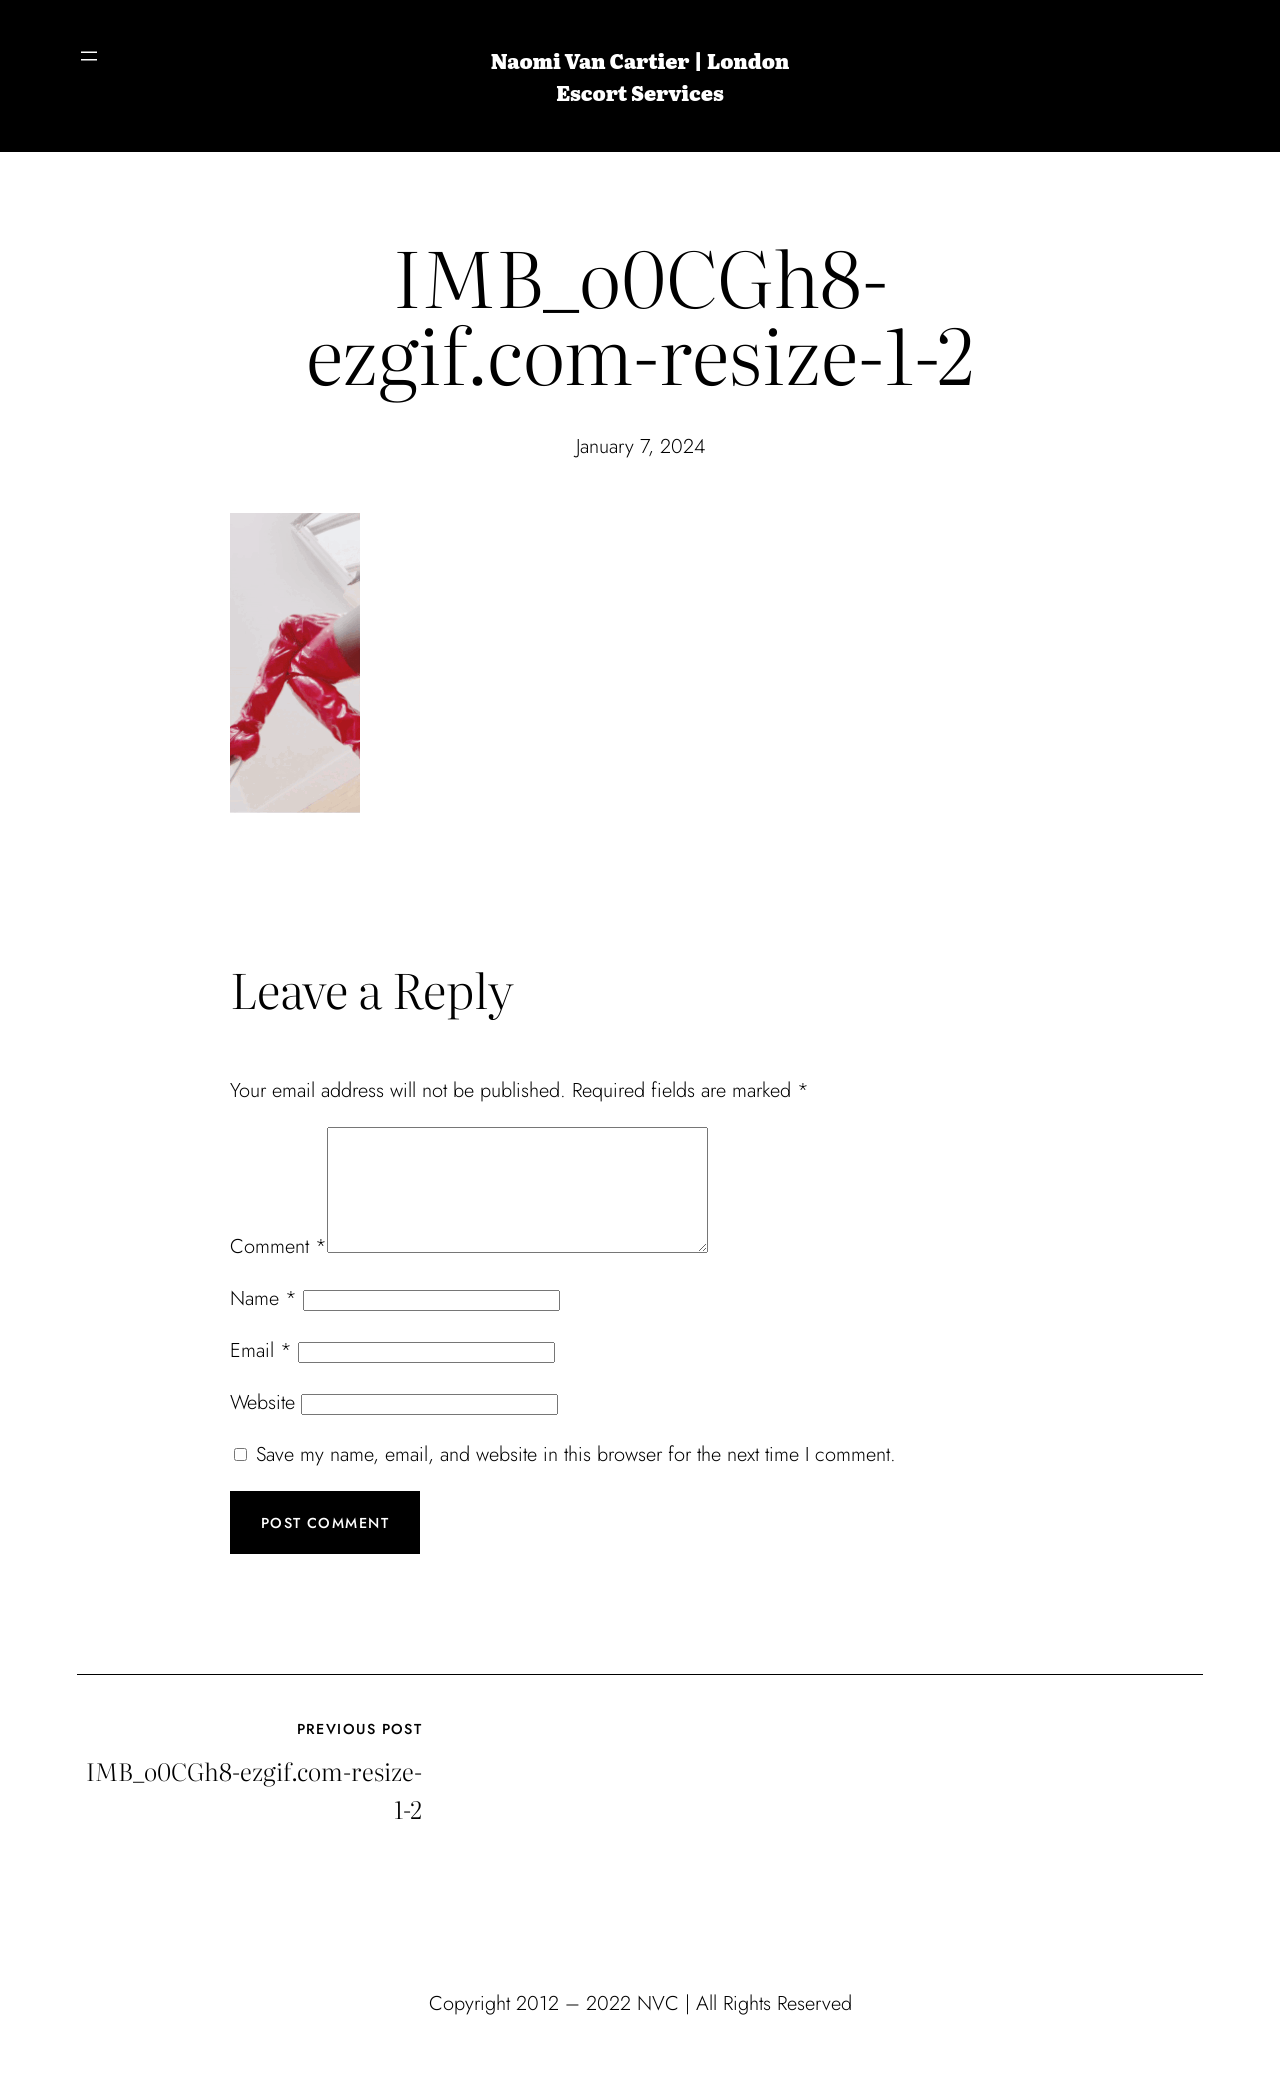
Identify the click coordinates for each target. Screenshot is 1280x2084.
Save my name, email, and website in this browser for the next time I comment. (576, 1478)
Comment (278, 1270)
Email (261, 1374)
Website (262, 1426)
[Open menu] (89, 56)
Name (263, 1322)
